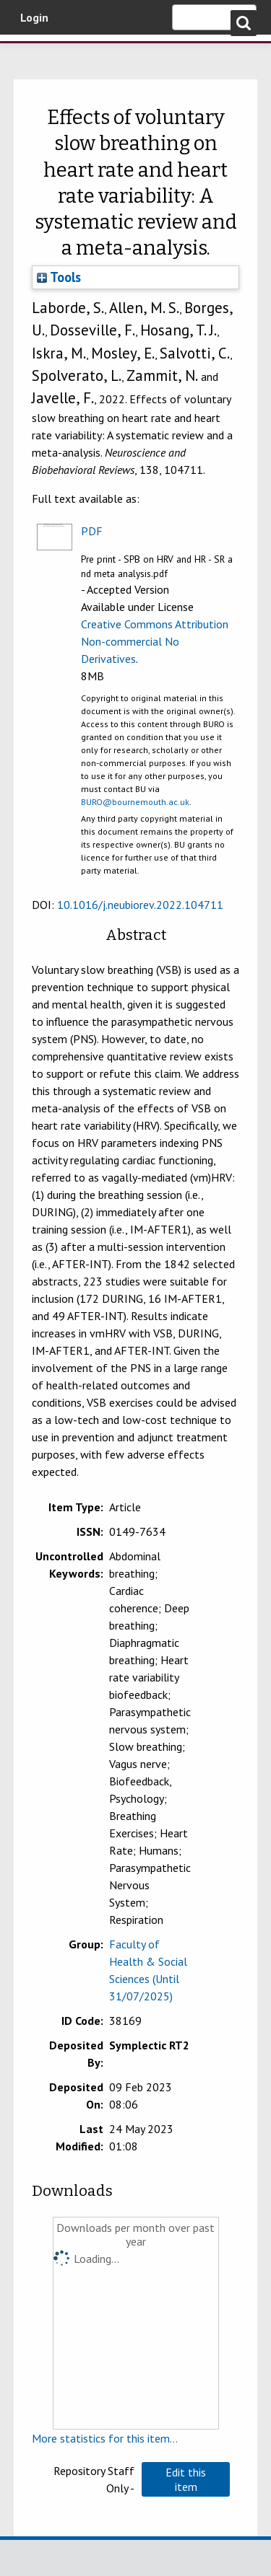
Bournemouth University (32, 54)
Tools (59, 277)
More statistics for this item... (105, 2438)
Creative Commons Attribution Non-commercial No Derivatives (154, 641)
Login (34, 17)
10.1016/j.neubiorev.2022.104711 (140, 904)
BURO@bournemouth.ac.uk (135, 801)
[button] (186, 2479)
